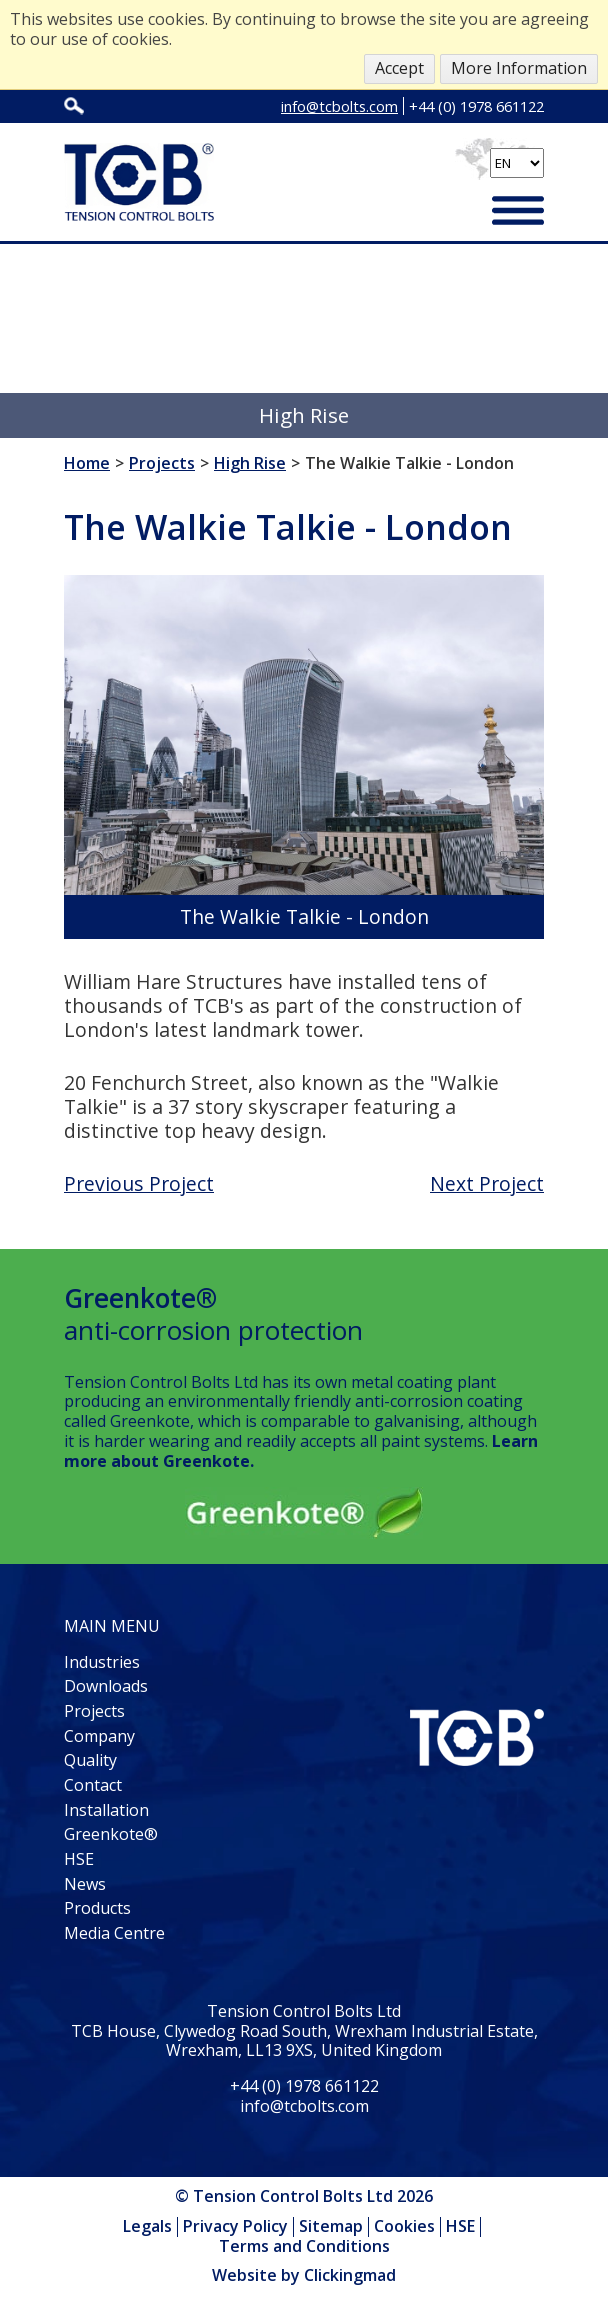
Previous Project (139, 1183)
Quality (90, 1760)
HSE (79, 1859)
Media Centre (114, 1933)
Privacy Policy (235, 2226)
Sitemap (331, 2226)
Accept (399, 68)
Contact (93, 1785)
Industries (102, 1662)
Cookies (404, 2226)
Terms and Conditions (304, 2246)
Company (99, 1736)
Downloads (106, 1686)
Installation (106, 1810)
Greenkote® (111, 1834)
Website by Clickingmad (304, 2276)
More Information (519, 68)
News (85, 1884)
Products (97, 1908)
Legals (147, 2226)
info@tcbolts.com (339, 106)
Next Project (487, 1183)
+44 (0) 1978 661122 (476, 106)
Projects (94, 1711)
